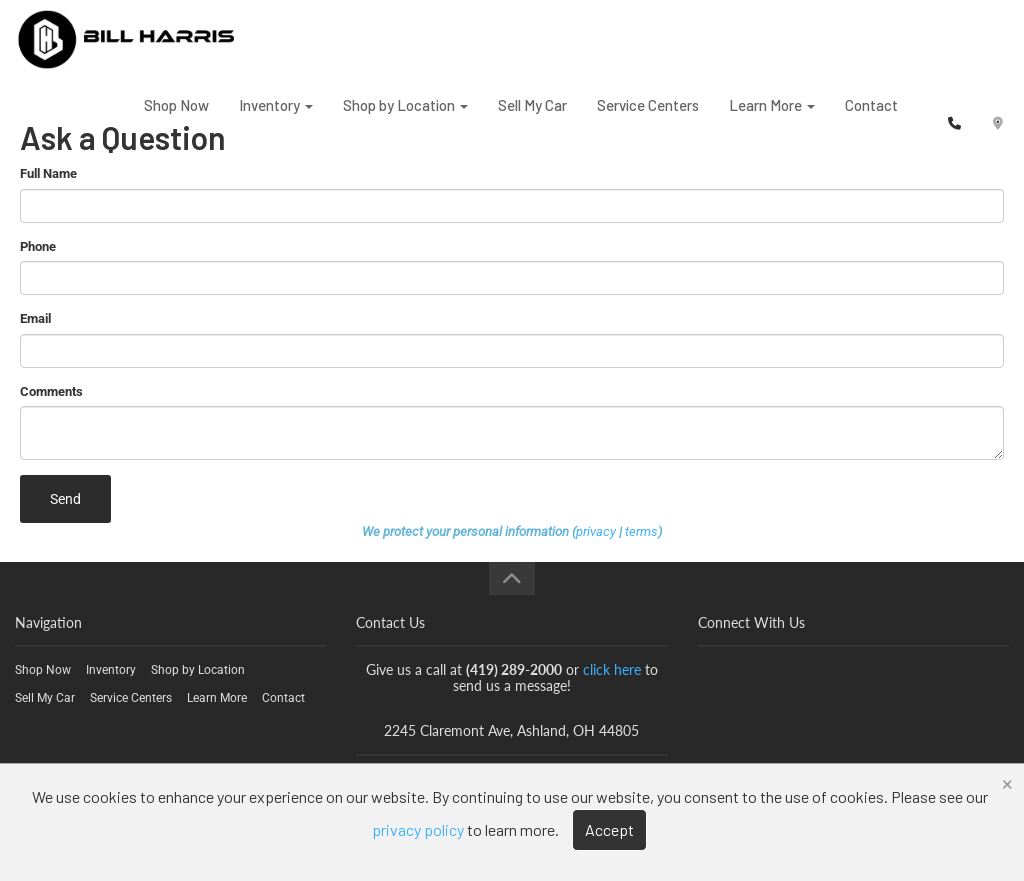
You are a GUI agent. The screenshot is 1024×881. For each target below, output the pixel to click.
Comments (51, 391)
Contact (871, 119)
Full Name (48, 173)
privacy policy (418, 829)
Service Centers (648, 119)
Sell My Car (532, 119)
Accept (609, 829)
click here (612, 669)
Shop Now (176, 119)
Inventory (276, 119)
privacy (596, 531)
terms (641, 531)
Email (35, 318)
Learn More (772, 119)
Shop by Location (405, 119)
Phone (38, 246)
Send (65, 499)
